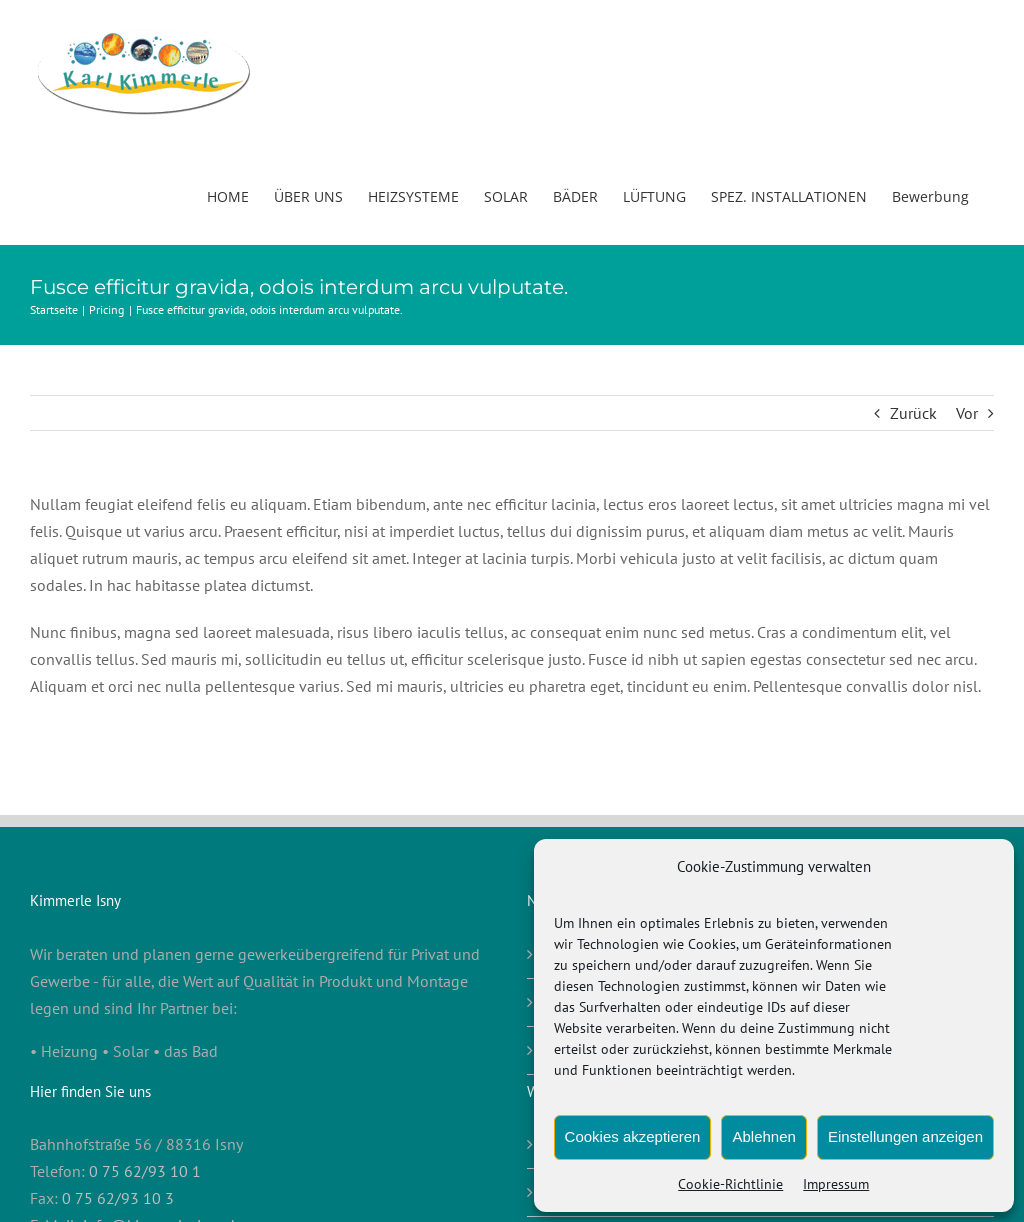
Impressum (836, 1184)
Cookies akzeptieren (633, 1136)
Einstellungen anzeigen (905, 1136)
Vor (967, 413)
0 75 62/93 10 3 (118, 1198)
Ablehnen (763, 1136)
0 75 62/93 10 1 (145, 1171)
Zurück (913, 413)
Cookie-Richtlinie (730, 1184)
